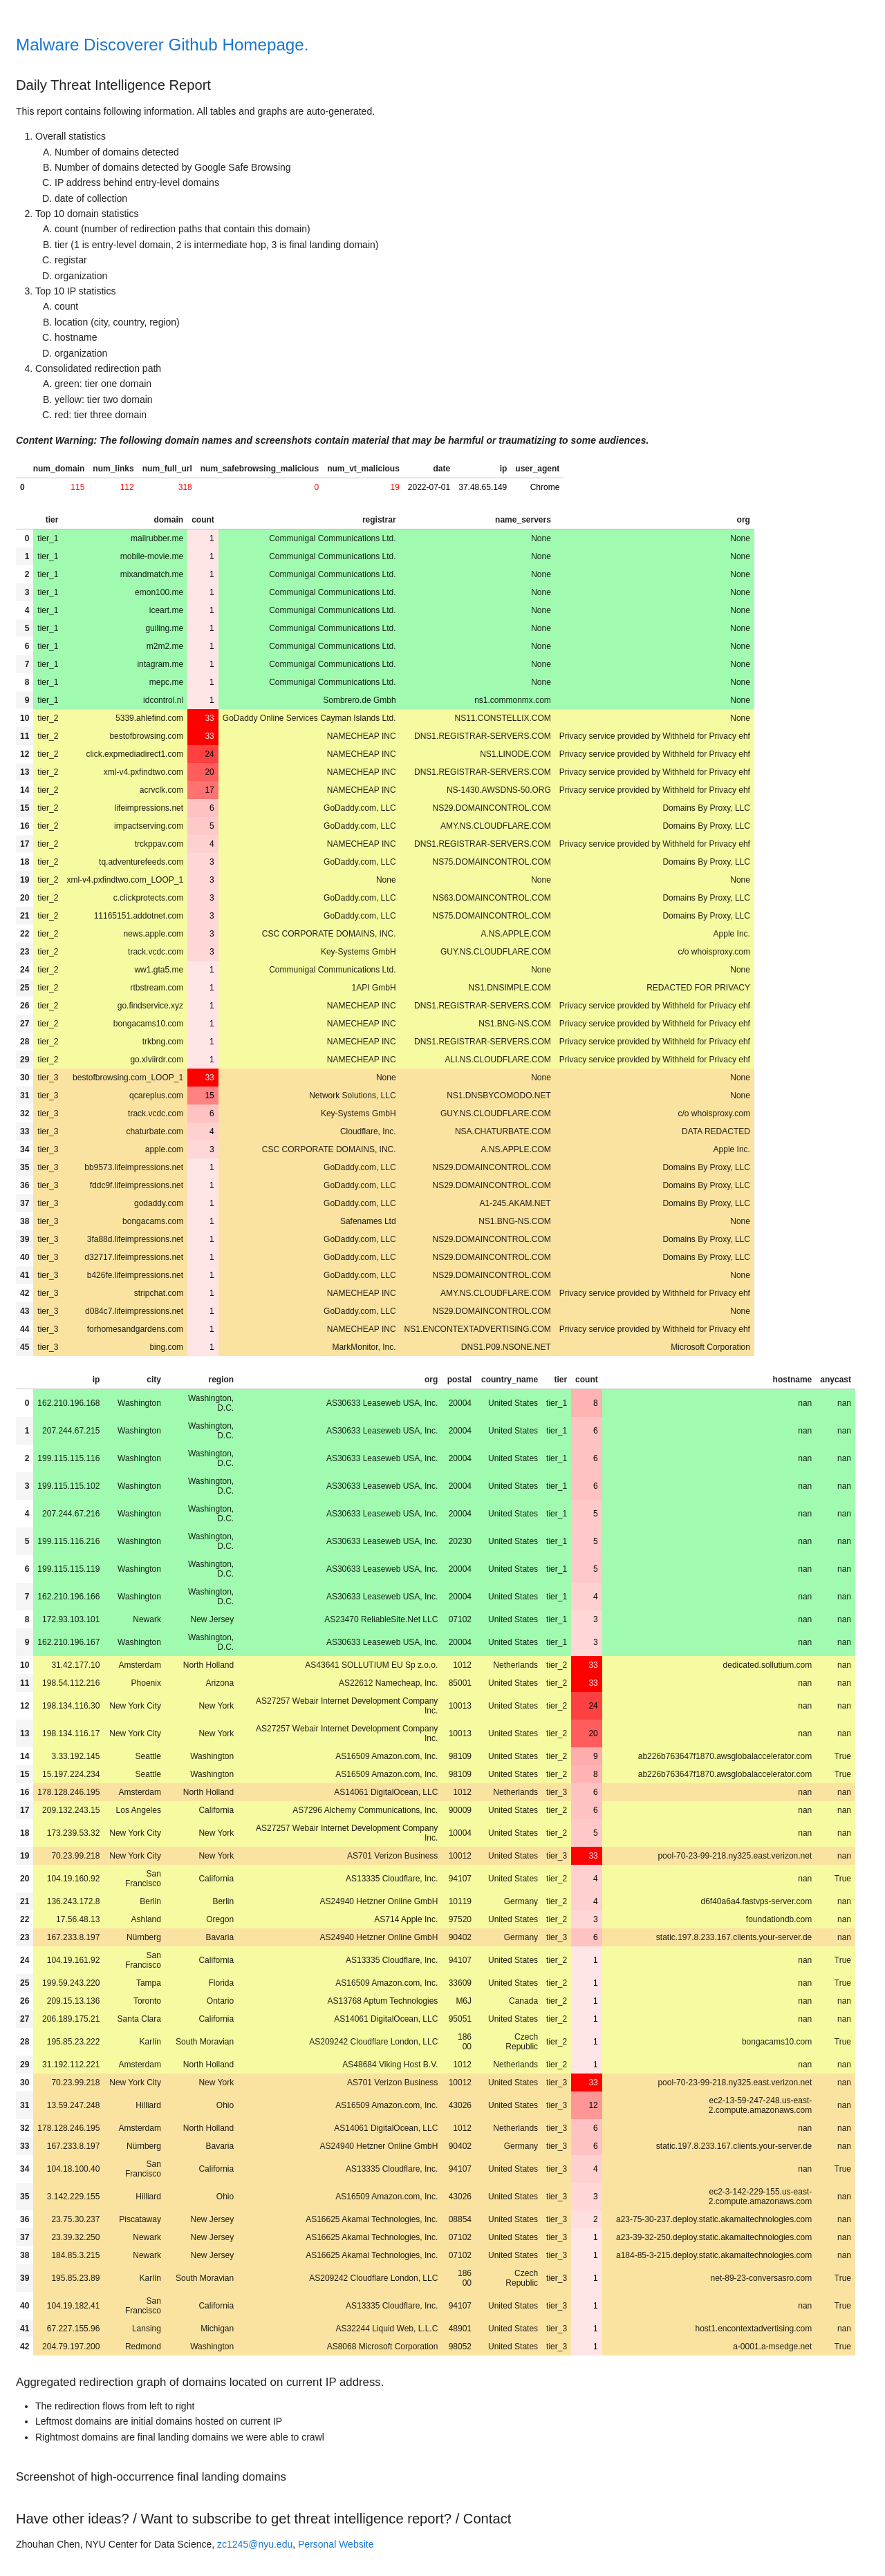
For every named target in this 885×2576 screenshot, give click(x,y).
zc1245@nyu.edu (254, 2544)
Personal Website (335, 2544)
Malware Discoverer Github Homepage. (162, 44)
